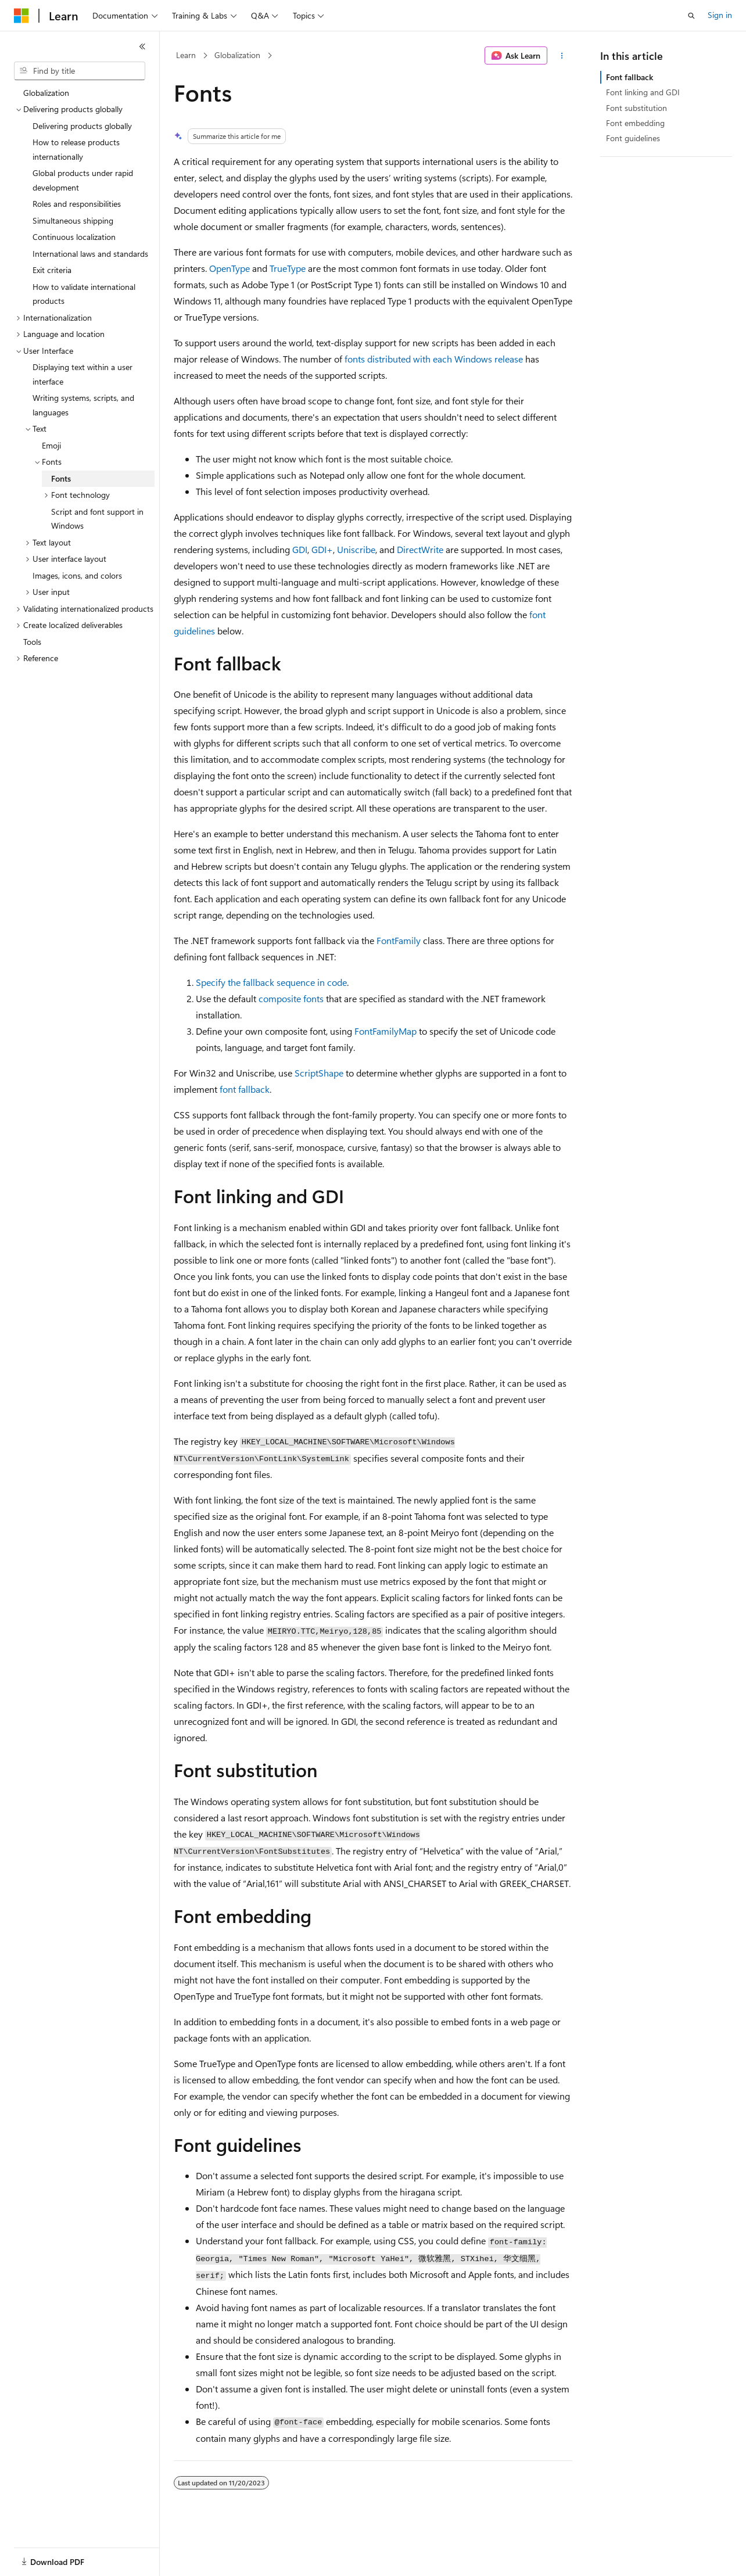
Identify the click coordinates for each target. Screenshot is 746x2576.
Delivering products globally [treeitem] (82, 125)
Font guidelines (633, 137)
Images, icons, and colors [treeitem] (77, 575)
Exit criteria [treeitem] (52, 269)
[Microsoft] (21, 15)
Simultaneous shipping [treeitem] (73, 220)
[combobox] (79, 71)
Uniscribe (356, 549)
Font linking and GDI (643, 92)
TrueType (288, 268)
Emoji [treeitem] (51, 445)
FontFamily (398, 940)
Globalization (237, 54)
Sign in (720, 14)
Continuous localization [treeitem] (74, 236)
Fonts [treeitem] (61, 478)
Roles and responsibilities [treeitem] (77, 203)
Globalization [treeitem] (46, 92)
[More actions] (562, 55)
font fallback (245, 1089)
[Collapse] (142, 46)
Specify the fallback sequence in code (271, 982)
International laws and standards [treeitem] (90, 253)
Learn (186, 54)
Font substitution (636, 107)
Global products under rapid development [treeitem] (83, 180)
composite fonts (291, 998)
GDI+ (322, 549)
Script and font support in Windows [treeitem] (97, 519)
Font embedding (635, 122)
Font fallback (629, 76)
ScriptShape (319, 1073)
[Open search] (691, 15)
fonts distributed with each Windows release (434, 359)
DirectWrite (420, 549)
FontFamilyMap (385, 1031)
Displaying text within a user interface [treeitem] (82, 374)
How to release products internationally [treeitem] (76, 149)
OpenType (229, 268)
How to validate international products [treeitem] (84, 294)
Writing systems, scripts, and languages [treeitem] (83, 405)
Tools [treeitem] (32, 641)
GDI (299, 549)
